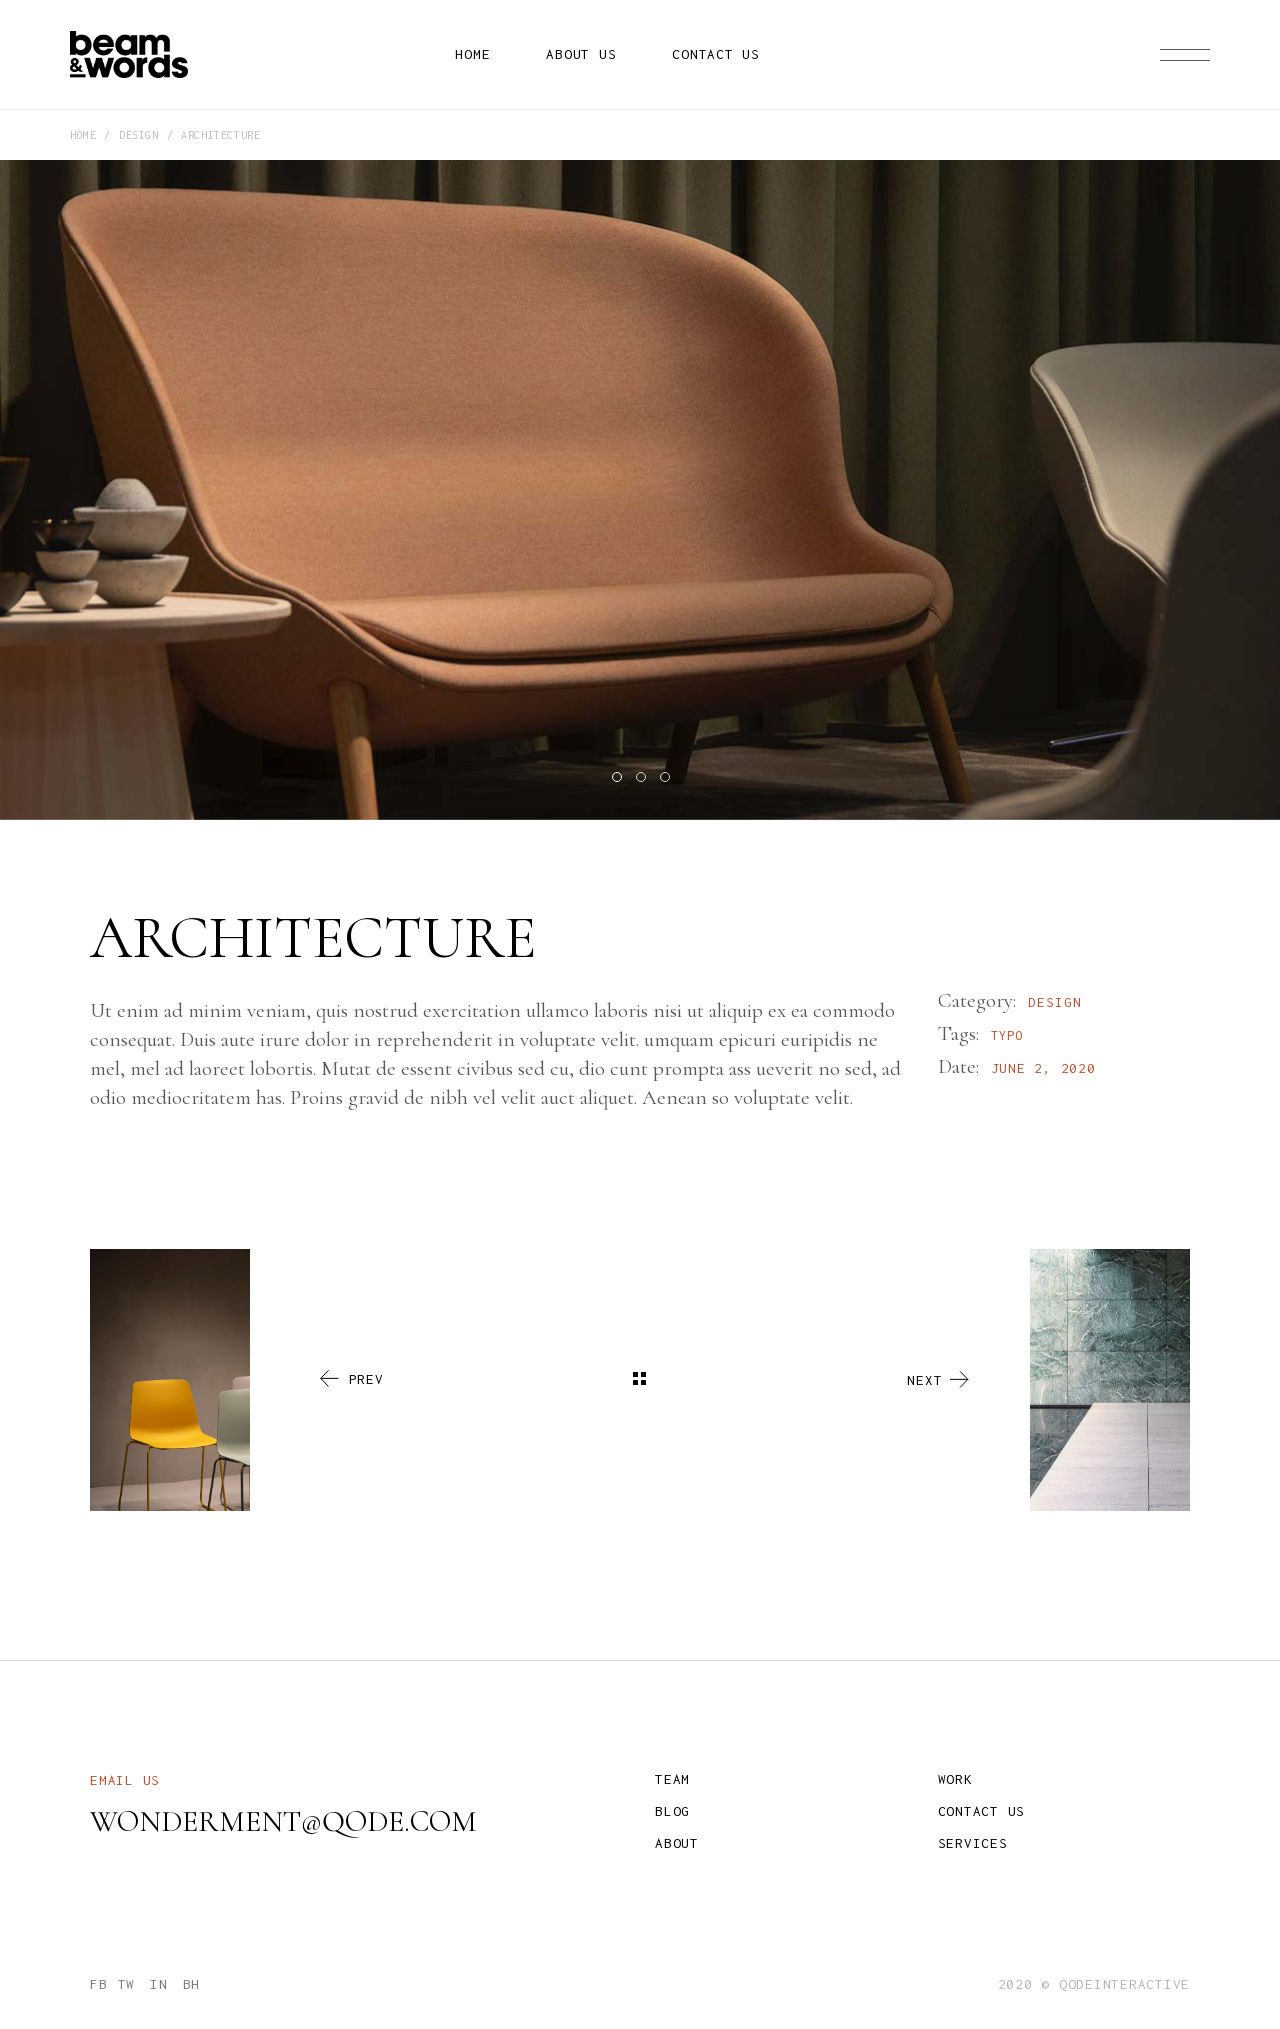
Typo (1007, 1035)
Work (955, 1779)
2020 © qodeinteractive (1094, 1984)
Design (1055, 1002)
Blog (672, 1811)
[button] (616, 776)
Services (973, 1843)
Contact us (982, 1811)
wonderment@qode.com (283, 1821)
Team (672, 1779)
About (677, 1843)
